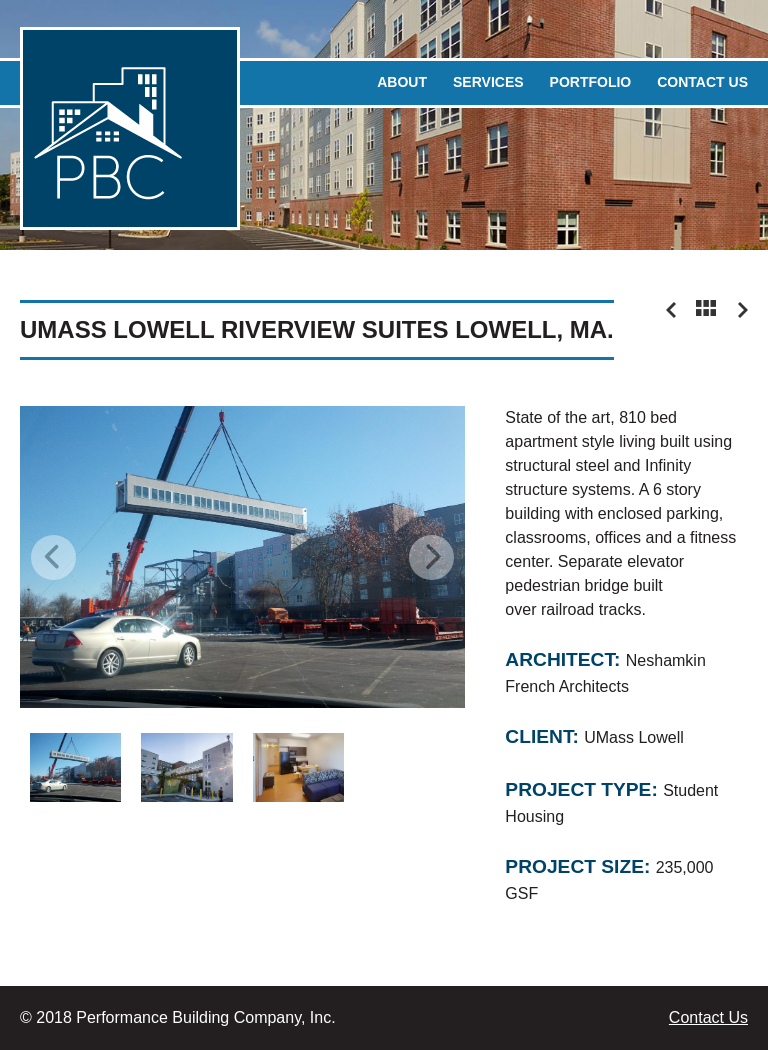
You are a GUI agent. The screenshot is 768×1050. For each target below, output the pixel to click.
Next (431, 557)
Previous (53, 557)
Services (488, 82)
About (402, 82)
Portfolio (591, 82)
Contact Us (702, 82)
